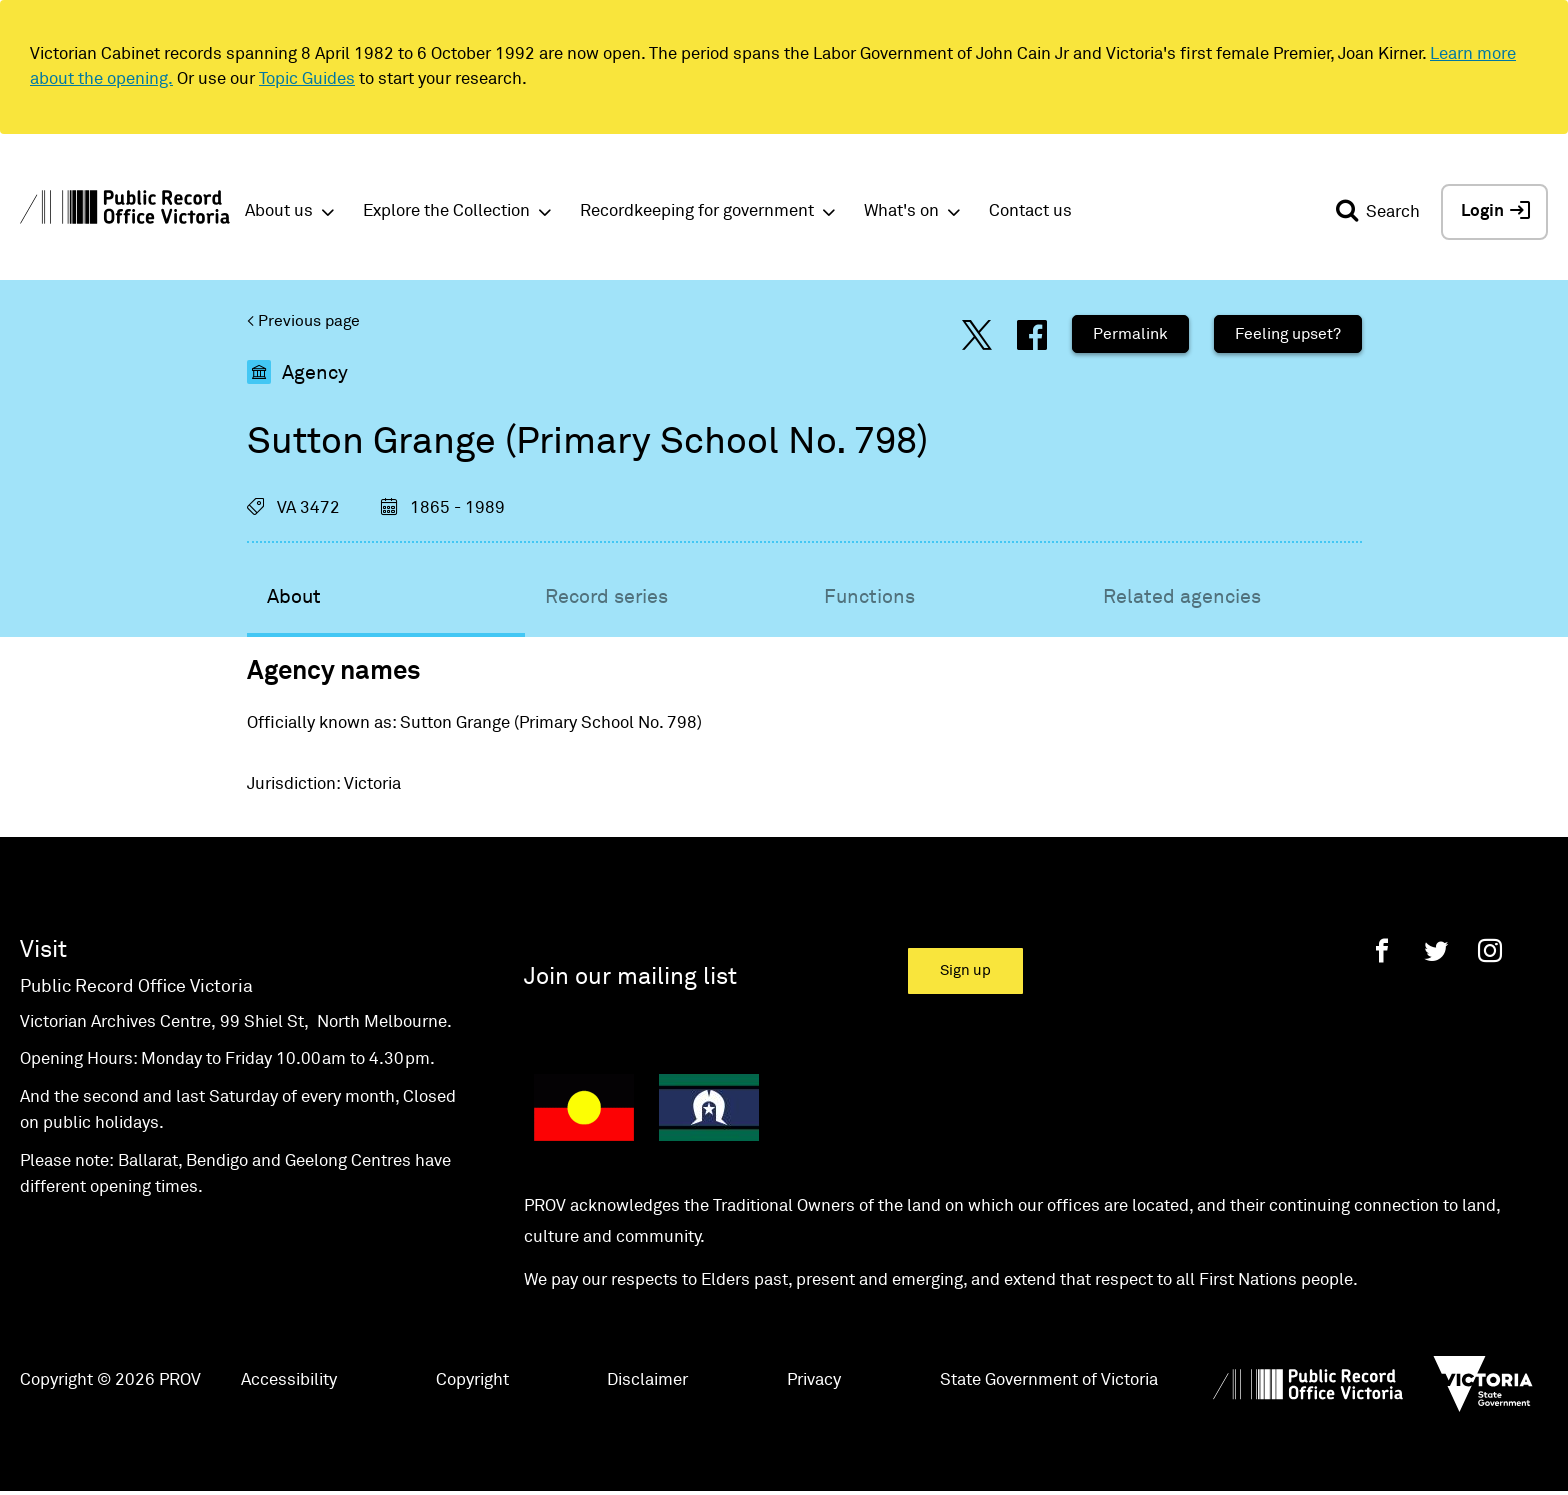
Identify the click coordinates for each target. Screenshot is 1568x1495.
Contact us (1030, 211)
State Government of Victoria (1049, 1380)
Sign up (965, 970)
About (294, 597)
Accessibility (289, 1380)
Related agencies (1182, 597)
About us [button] (279, 211)
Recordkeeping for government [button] (697, 211)
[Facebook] (1382, 950)
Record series (606, 597)
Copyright (472, 1380)
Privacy (814, 1380)
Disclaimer (647, 1380)
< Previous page (303, 321)
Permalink (1130, 334)
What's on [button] (901, 211)
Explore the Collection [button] (446, 211)
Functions (869, 597)
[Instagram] (1490, 950)
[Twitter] (1436, 950)
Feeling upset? (1288, 334)
